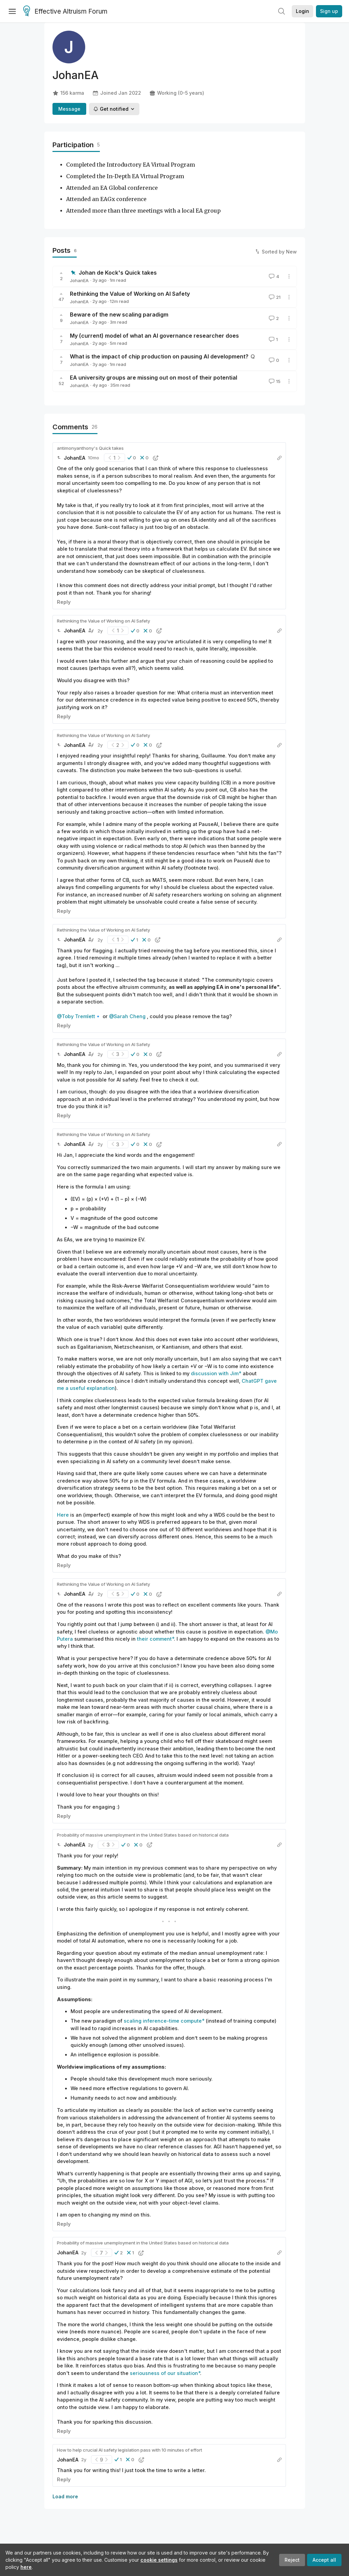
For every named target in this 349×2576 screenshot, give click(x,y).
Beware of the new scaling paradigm (119, 314)
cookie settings (159, 2560)
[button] (132, 458)
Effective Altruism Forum (65, 11)
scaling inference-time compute (163, 2021)
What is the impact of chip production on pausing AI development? (159, 356)
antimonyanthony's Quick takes (90, 448)
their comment (154, 1639)
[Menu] (12, 11)
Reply (64, 602)
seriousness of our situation (164, 2373)
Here (63, 1515)
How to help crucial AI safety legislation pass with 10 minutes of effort (129, 2450)
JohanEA (79, 280)
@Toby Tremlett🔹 (79, 1016)
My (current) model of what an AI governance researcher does (154, 335)
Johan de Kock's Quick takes (118, 272)
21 (274, 297)
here (26, 2567)
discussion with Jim (215, 1373)
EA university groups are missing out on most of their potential (153, 377)
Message (69, 109)
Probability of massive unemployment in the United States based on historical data (143, 1835)
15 (274, 381)
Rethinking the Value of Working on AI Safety (130, 293)
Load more (65, 2496)
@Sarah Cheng (127, 1016)
